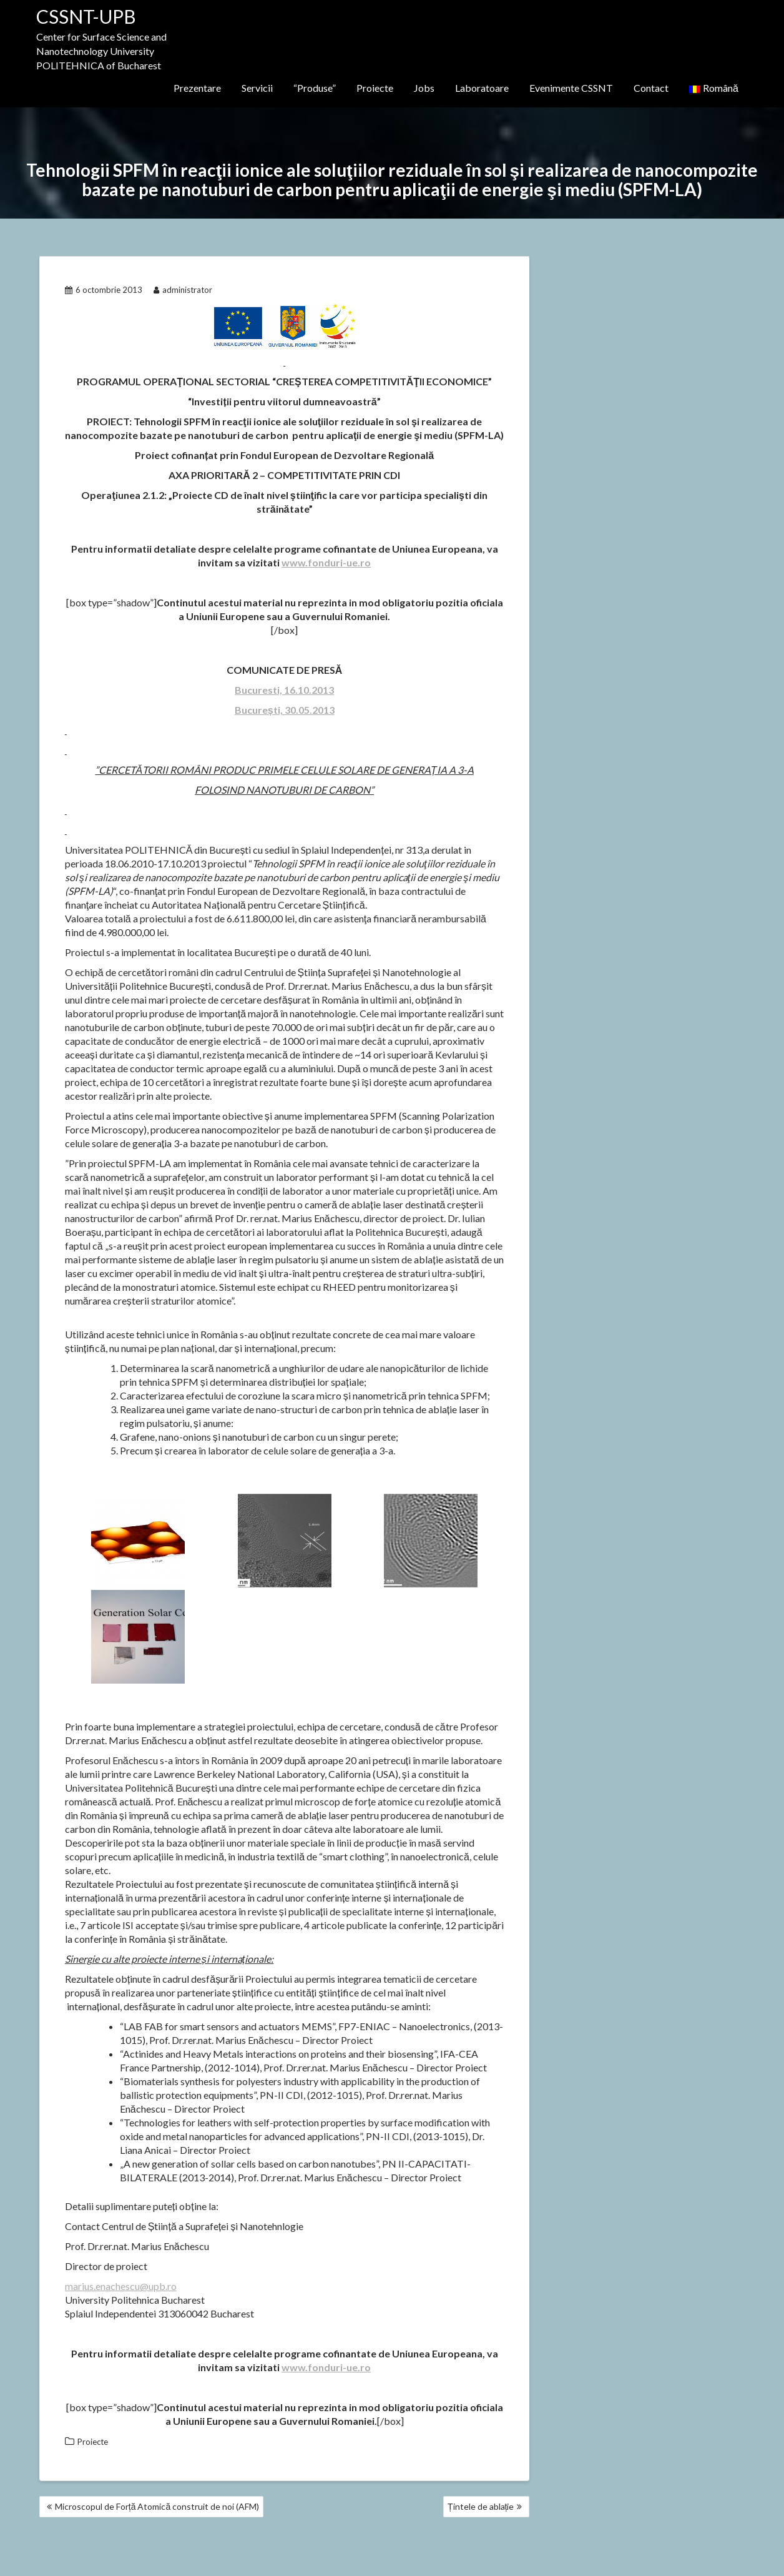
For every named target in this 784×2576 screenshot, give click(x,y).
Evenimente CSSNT (571, 88)
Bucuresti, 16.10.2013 (284, 690)
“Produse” (314, 88)
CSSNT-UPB (86, 16)
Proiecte (374, 88)
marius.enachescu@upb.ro (121, 2286)
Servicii (257, 88)
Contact (651, 88)
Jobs (424, 88)
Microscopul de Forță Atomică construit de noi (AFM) (157, 2506)
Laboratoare (482, 88)
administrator (183, 290)
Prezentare (197, 88)
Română (713, 88)
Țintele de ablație (481, 2506)
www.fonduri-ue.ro (326, 562)
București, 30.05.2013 (285, 710)
